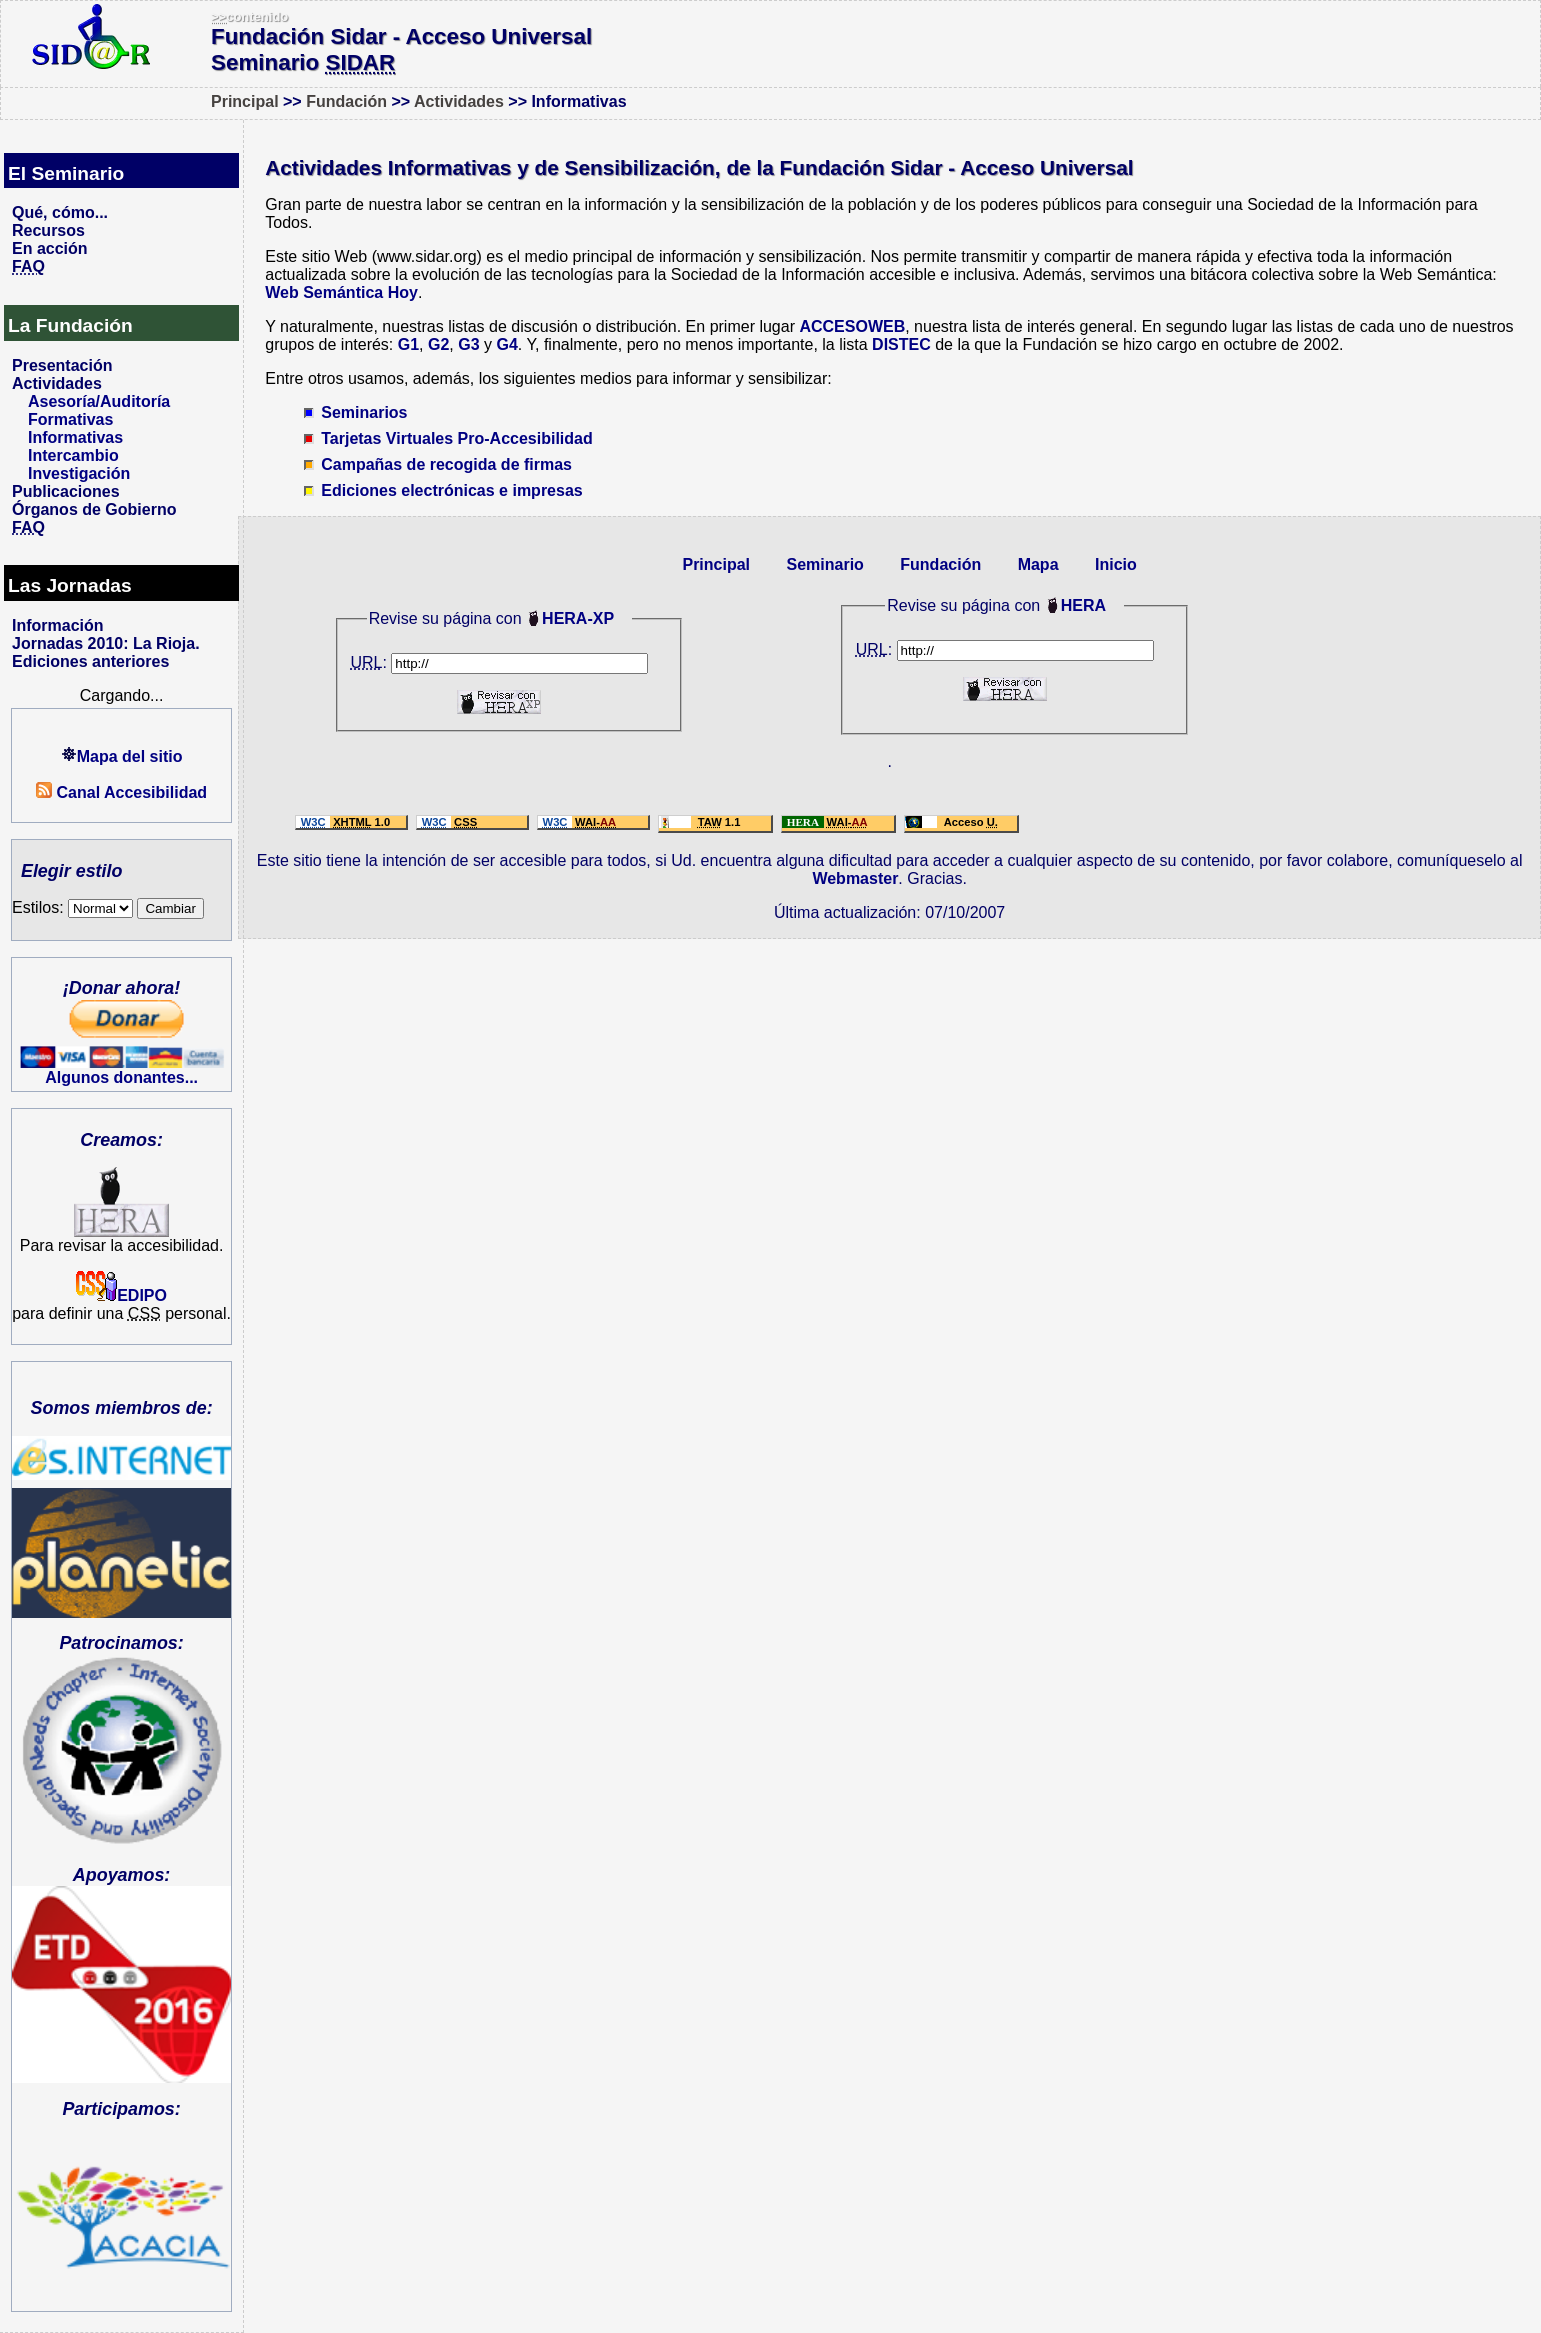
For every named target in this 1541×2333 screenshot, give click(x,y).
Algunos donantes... (121, 1077)
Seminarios (364, 412)
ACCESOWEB (852, 326)
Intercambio (73, 455)
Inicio (1116, 564)
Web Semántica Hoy (341, 292)
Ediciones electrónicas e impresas (451, 490)
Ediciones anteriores (90, 661)
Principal (245, 101)
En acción (50, 248)
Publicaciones (66, 491)
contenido (249, 16)
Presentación (62, 365)
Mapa (1038, 564)
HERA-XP (578, 618)
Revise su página (948, 605)
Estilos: (72, 907)
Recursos (48, 230)
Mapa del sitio (122, 756)
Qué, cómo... (60, 212)
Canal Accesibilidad (121, 792)
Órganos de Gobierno (94, 509)
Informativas (75, 437)
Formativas (70, 419)
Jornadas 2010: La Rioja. (106, 643)
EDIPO (121, 1295)
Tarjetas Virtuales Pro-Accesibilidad (457, 438)
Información (58, 625)
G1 (408, 344)
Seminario (824, 564)
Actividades (459, 101)
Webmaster (855, 878)
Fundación (346, 101)
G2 (438, 344)
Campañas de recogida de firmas (446, 464)
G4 (506, 344)
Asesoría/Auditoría (99, 401)
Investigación (79, 473)
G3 (468, 344)
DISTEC (901, 344)
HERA (1083, 605)
